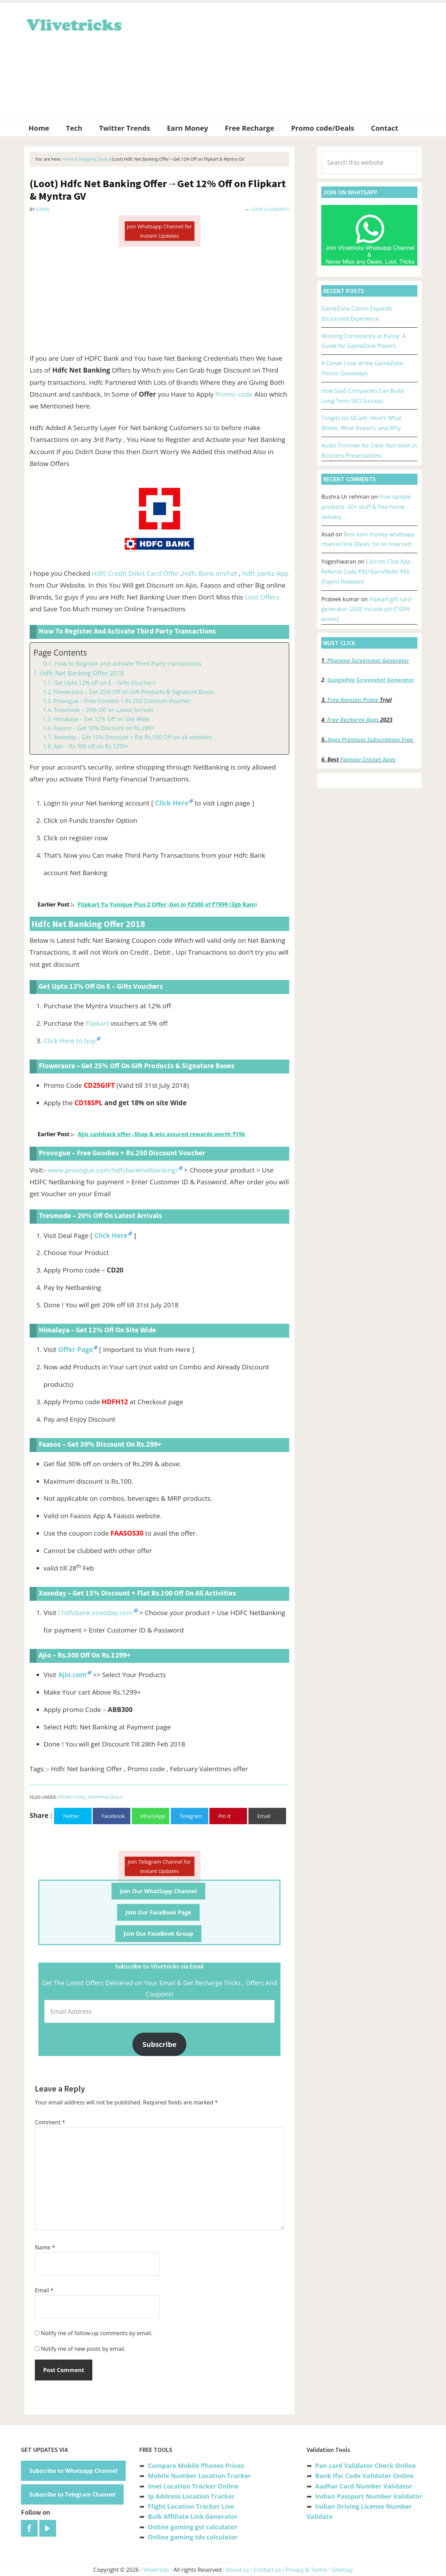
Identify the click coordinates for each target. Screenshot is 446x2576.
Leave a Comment (270, 209)
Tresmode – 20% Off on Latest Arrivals (103, 710)
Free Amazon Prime (353, 700)
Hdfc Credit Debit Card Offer (135, 573)
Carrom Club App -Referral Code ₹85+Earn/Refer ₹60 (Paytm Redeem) (367, 572)
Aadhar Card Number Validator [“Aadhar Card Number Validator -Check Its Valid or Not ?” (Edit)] (363, 2486)
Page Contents (60, 652)
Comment (50, 2122)
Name (45, 2247)
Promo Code (71, 1797)
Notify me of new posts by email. (83, 2349)
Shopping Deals (105, 1797)
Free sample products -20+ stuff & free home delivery (366, 507)
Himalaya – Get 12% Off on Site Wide (101, 719)
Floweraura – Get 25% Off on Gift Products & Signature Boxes (133, 692)
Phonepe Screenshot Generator (368, 660)
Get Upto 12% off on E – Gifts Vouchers (104, 683)
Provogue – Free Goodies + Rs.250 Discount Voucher (122, 701)
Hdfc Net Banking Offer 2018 (82, 673)
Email (44, 2290)
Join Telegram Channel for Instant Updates (159, 1866)
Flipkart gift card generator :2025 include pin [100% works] (366, 609)
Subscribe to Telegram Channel (72, 2494)
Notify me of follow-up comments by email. (96, 2333)
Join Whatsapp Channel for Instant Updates (159, 231)
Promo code (234, 394)
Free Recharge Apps (353, 720)
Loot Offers (262, 597)
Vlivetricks (73, 24)
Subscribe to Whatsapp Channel (73, 2471)
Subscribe (160, 2044)
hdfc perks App (265, 573)
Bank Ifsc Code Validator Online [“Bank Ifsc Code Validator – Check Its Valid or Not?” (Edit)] (364, 2475)
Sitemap (342, 2570)
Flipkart (97, 1023)
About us (237, 2570)
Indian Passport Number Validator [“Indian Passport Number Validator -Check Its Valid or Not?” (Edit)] (368, 2496)
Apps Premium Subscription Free (371, 739)
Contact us (267, 2570)
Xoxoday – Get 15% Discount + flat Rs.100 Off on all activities (132, 737)
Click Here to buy (70, 1040)
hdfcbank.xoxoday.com (97, 1612)
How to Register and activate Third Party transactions (127, 663)
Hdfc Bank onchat (210, 573)
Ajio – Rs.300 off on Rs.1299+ (91, 746)
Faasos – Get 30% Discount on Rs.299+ (103, 728)
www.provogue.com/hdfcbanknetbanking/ (113, 1170)
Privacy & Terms (306, 2570)
